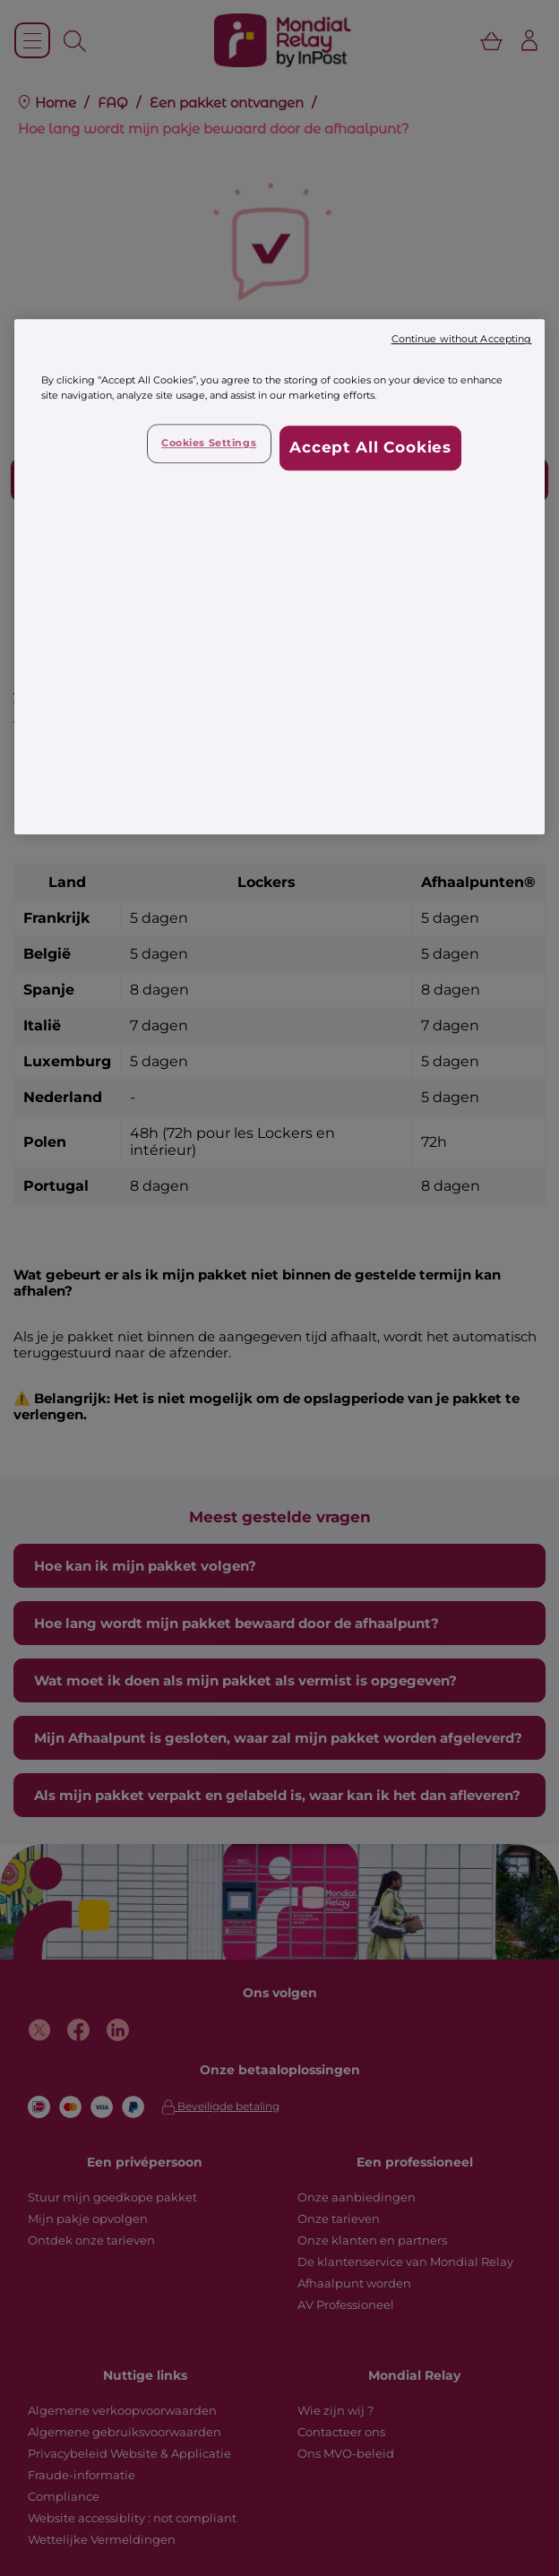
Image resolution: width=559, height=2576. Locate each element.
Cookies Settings (208, 443)
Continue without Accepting (461, 340)
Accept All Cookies (370, 448)
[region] (280, 577)
